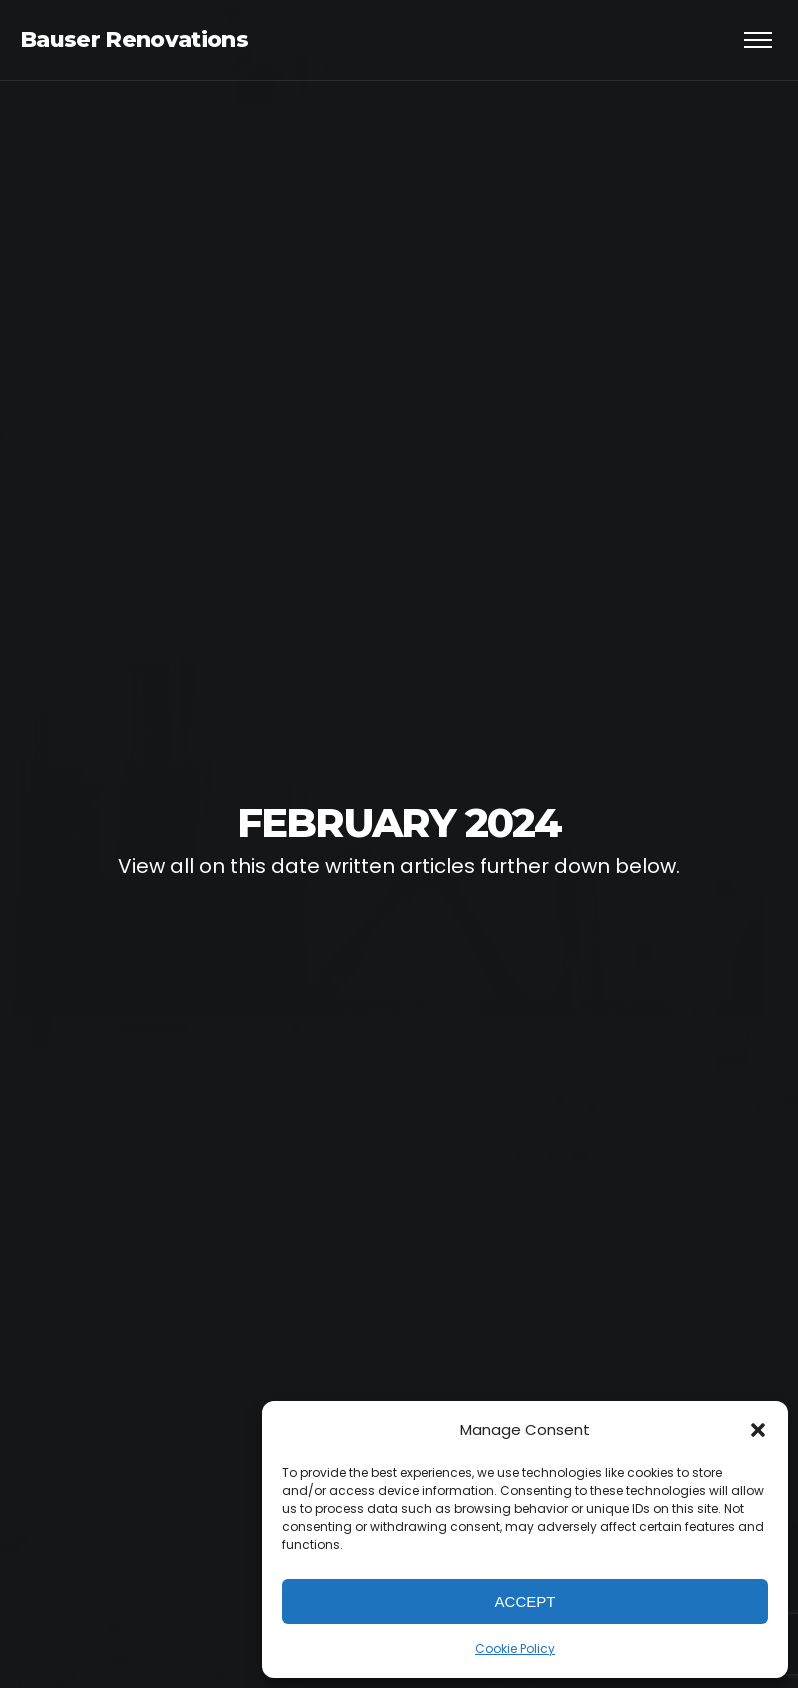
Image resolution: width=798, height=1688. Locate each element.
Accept (525, 1601)
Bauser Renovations (134, 39)
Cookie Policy (515, 1648)
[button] (758, 1430)
